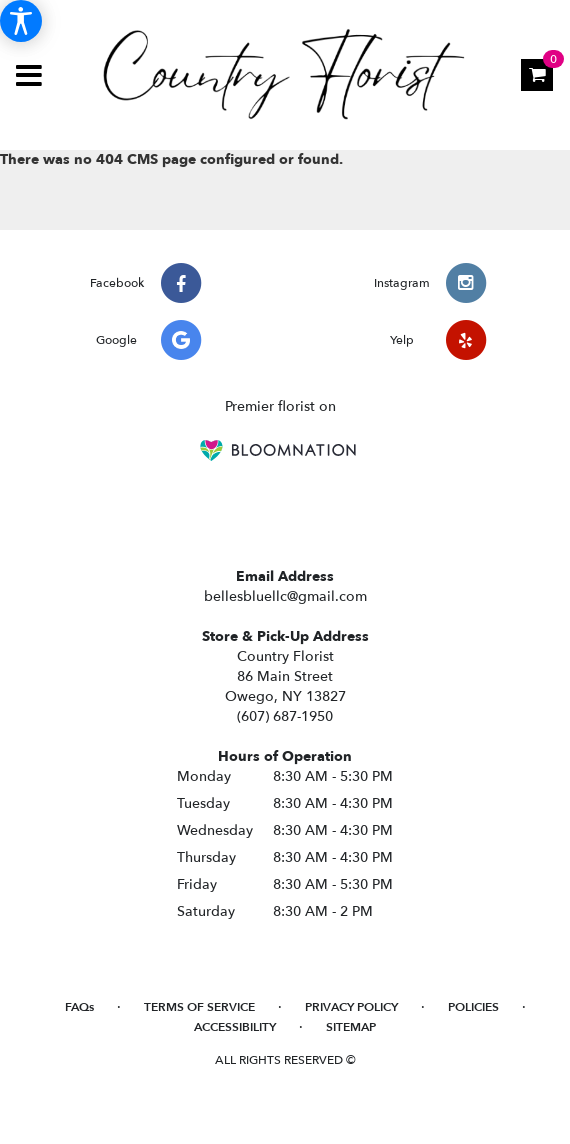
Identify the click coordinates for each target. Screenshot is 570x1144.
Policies (473, 1007)
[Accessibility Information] (21, 21)
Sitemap (351, 1027)
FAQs (79, 1007)
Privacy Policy (351, 1007)
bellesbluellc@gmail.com (285, 596)
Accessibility (235, 1027)
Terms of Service (199, 1007)
